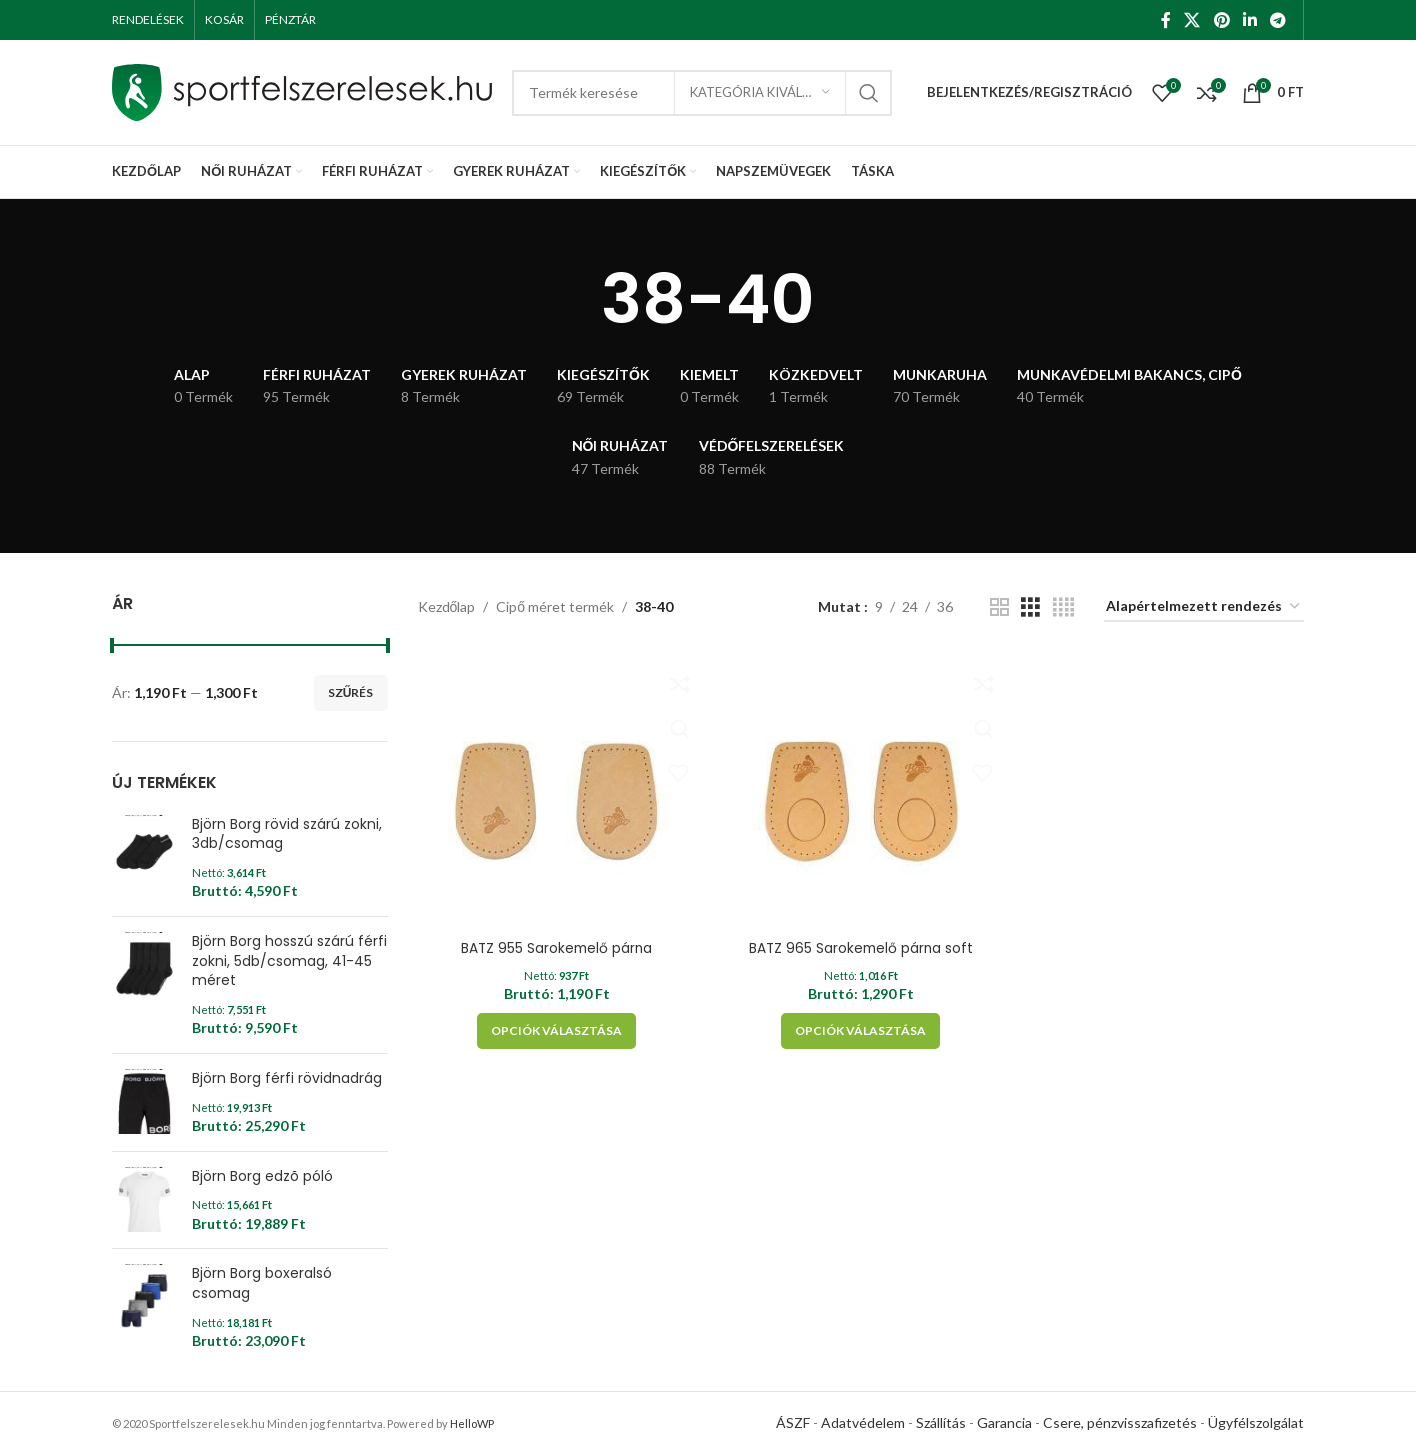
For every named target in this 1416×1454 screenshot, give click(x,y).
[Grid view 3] (1030, 607)
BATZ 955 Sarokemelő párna (555, 945)
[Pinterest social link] (1221, 20)
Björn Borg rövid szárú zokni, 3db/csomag (287, 834)
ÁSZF (793, 1422)
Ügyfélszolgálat (1256, 1422)
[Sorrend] (1204, 607)
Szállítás (941, 1422)
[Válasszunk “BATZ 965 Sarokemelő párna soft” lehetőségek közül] (860, 1029)
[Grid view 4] (1063, 607)
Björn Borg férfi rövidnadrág (287, 1078)
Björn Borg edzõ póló (262, 1176)
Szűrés (351, 692)
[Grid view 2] (999, 607)
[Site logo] (302, 90)
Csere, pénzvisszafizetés (1120, 1422)
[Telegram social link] (1278, 20)
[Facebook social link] (1165, 20)
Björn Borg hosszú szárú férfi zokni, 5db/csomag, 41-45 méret (289, 961)
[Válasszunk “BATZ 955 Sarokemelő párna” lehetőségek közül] (555, 1029)
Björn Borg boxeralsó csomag (262, 1283)
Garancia (1004, 1422)
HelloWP (472, 1423)
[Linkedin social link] (1249, 20)
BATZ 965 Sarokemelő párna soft (861, 945)
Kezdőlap (447, 606)
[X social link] (1192, 20)
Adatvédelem (863, 1422)
